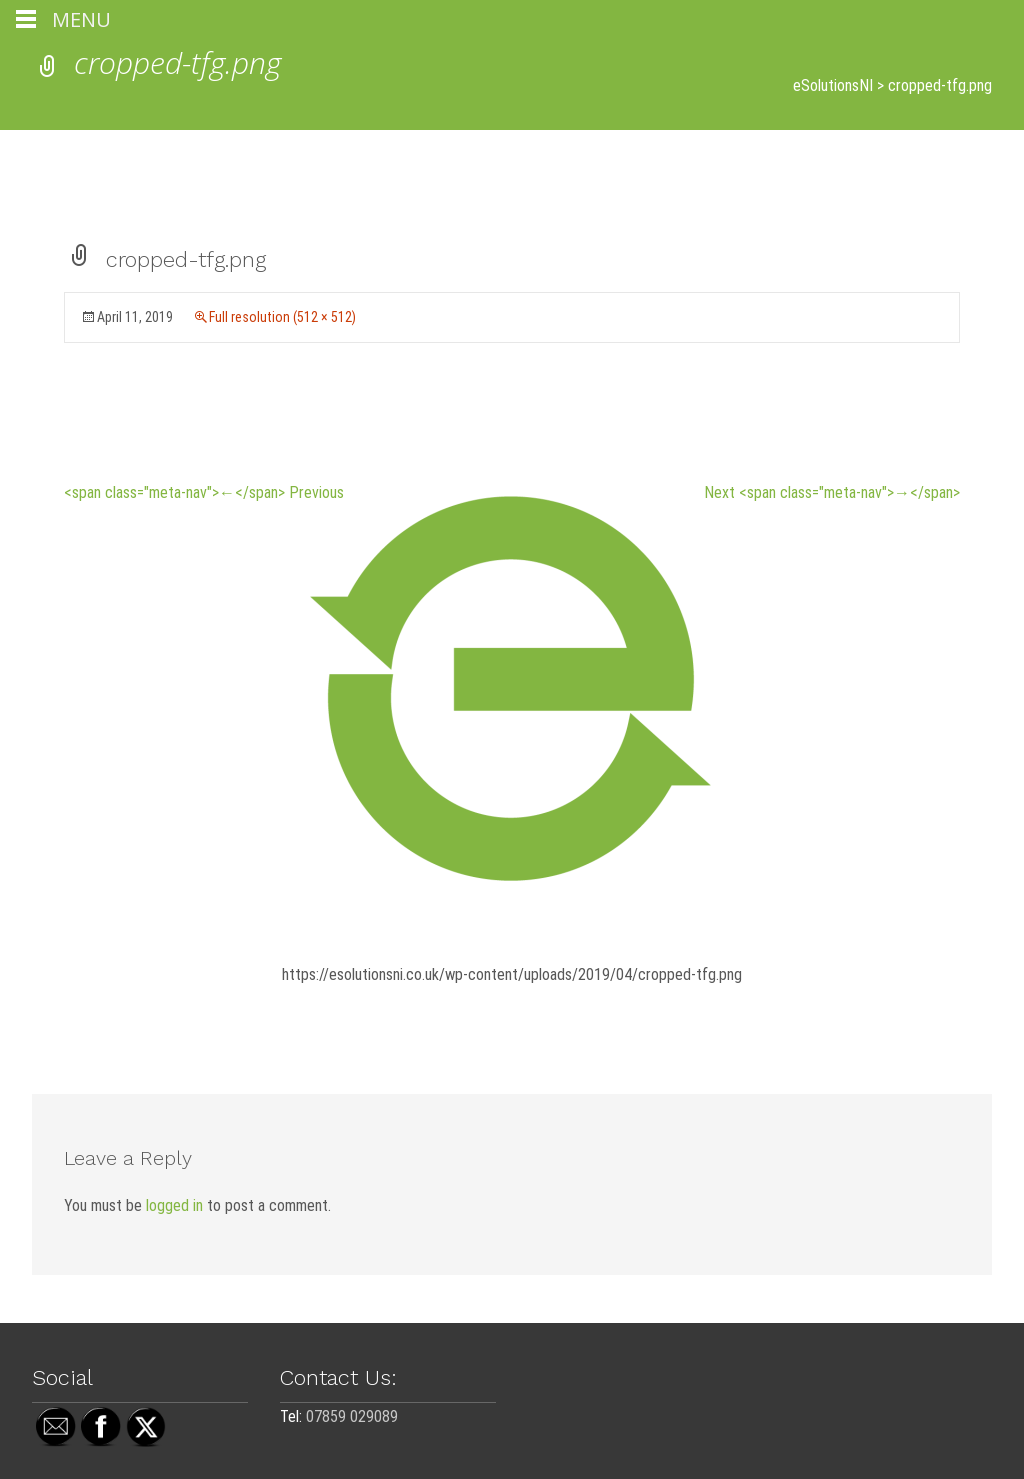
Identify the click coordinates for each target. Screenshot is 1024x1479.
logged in (174, 1205)
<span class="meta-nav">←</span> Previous (204, 492)
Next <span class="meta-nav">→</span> (832, 492)
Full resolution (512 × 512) (282, 317)
